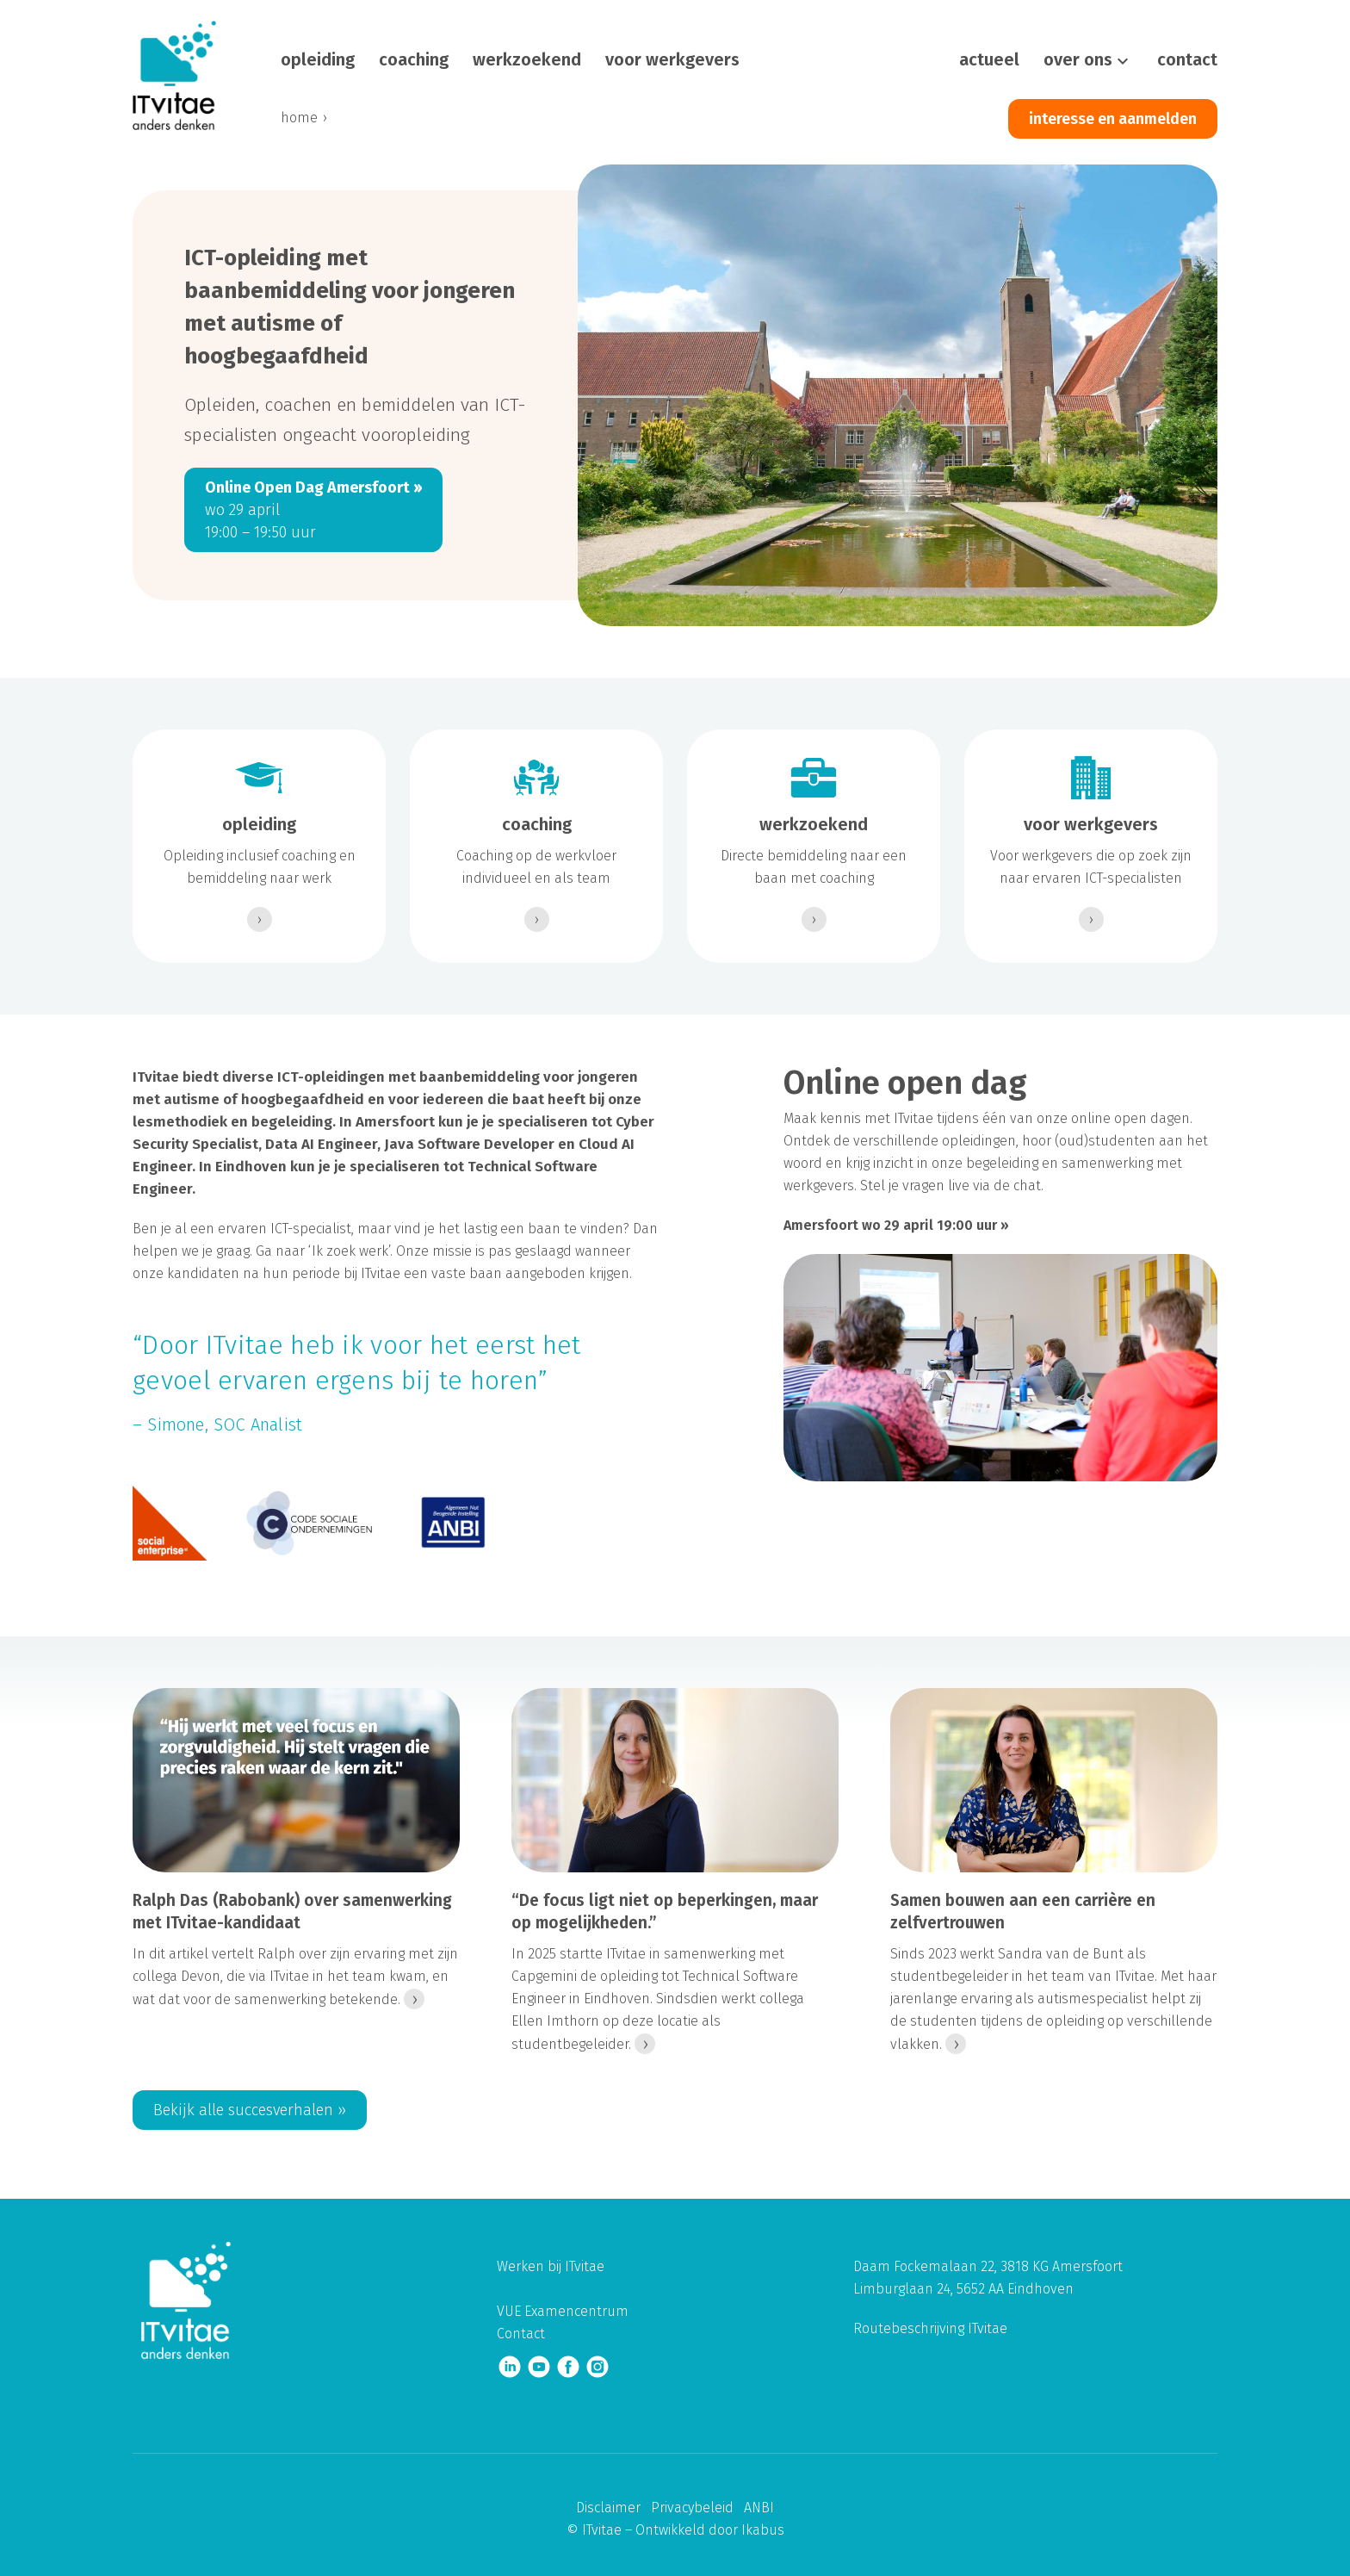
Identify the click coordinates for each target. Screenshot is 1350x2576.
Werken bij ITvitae (550, 2266)
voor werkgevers (672, 59)
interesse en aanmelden (1113, 118)
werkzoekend (527, 59)
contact (1187, 59)
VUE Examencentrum (563, 2311)
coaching (414, 59)
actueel (989, 59)
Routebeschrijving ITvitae (930, 2328)
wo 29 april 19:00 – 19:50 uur (313, 510)
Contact (521, 2333)
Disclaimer (608, 2507)
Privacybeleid (692, 2507)
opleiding (318, 59)
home (299, 117)
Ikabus (762, 2530)
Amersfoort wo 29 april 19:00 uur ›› (896, 1225)
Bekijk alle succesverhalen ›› (249, 2110)
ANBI (759, 2507)
